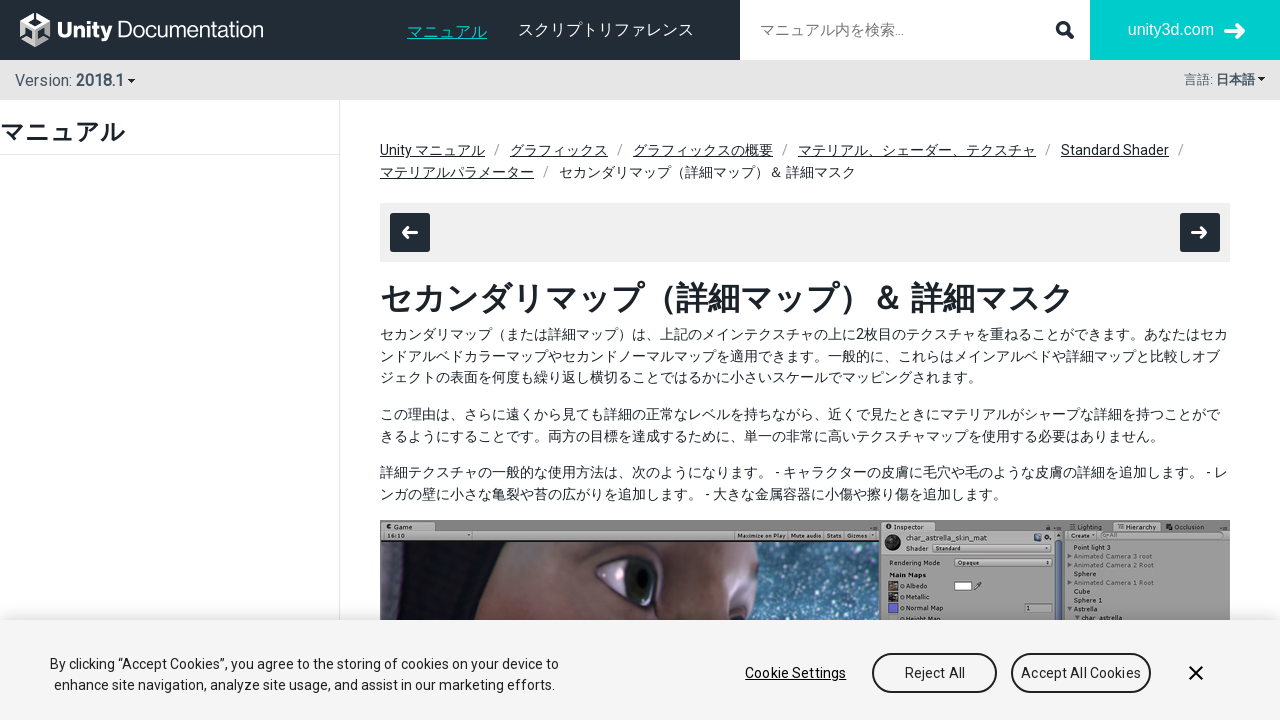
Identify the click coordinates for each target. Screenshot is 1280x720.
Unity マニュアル (432, 150)
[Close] (1196, 673)
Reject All (935, 673)
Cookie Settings (795, 673)
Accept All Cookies (1081, 673)
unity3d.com (1171, 29)
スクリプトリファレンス (606, 29)
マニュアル (447, 31)
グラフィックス (559, 150)
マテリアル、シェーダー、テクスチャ (917, 150)
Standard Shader (1115, 150)
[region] (640, 670)
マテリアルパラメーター (457, 172)
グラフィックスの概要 (703, 150)
